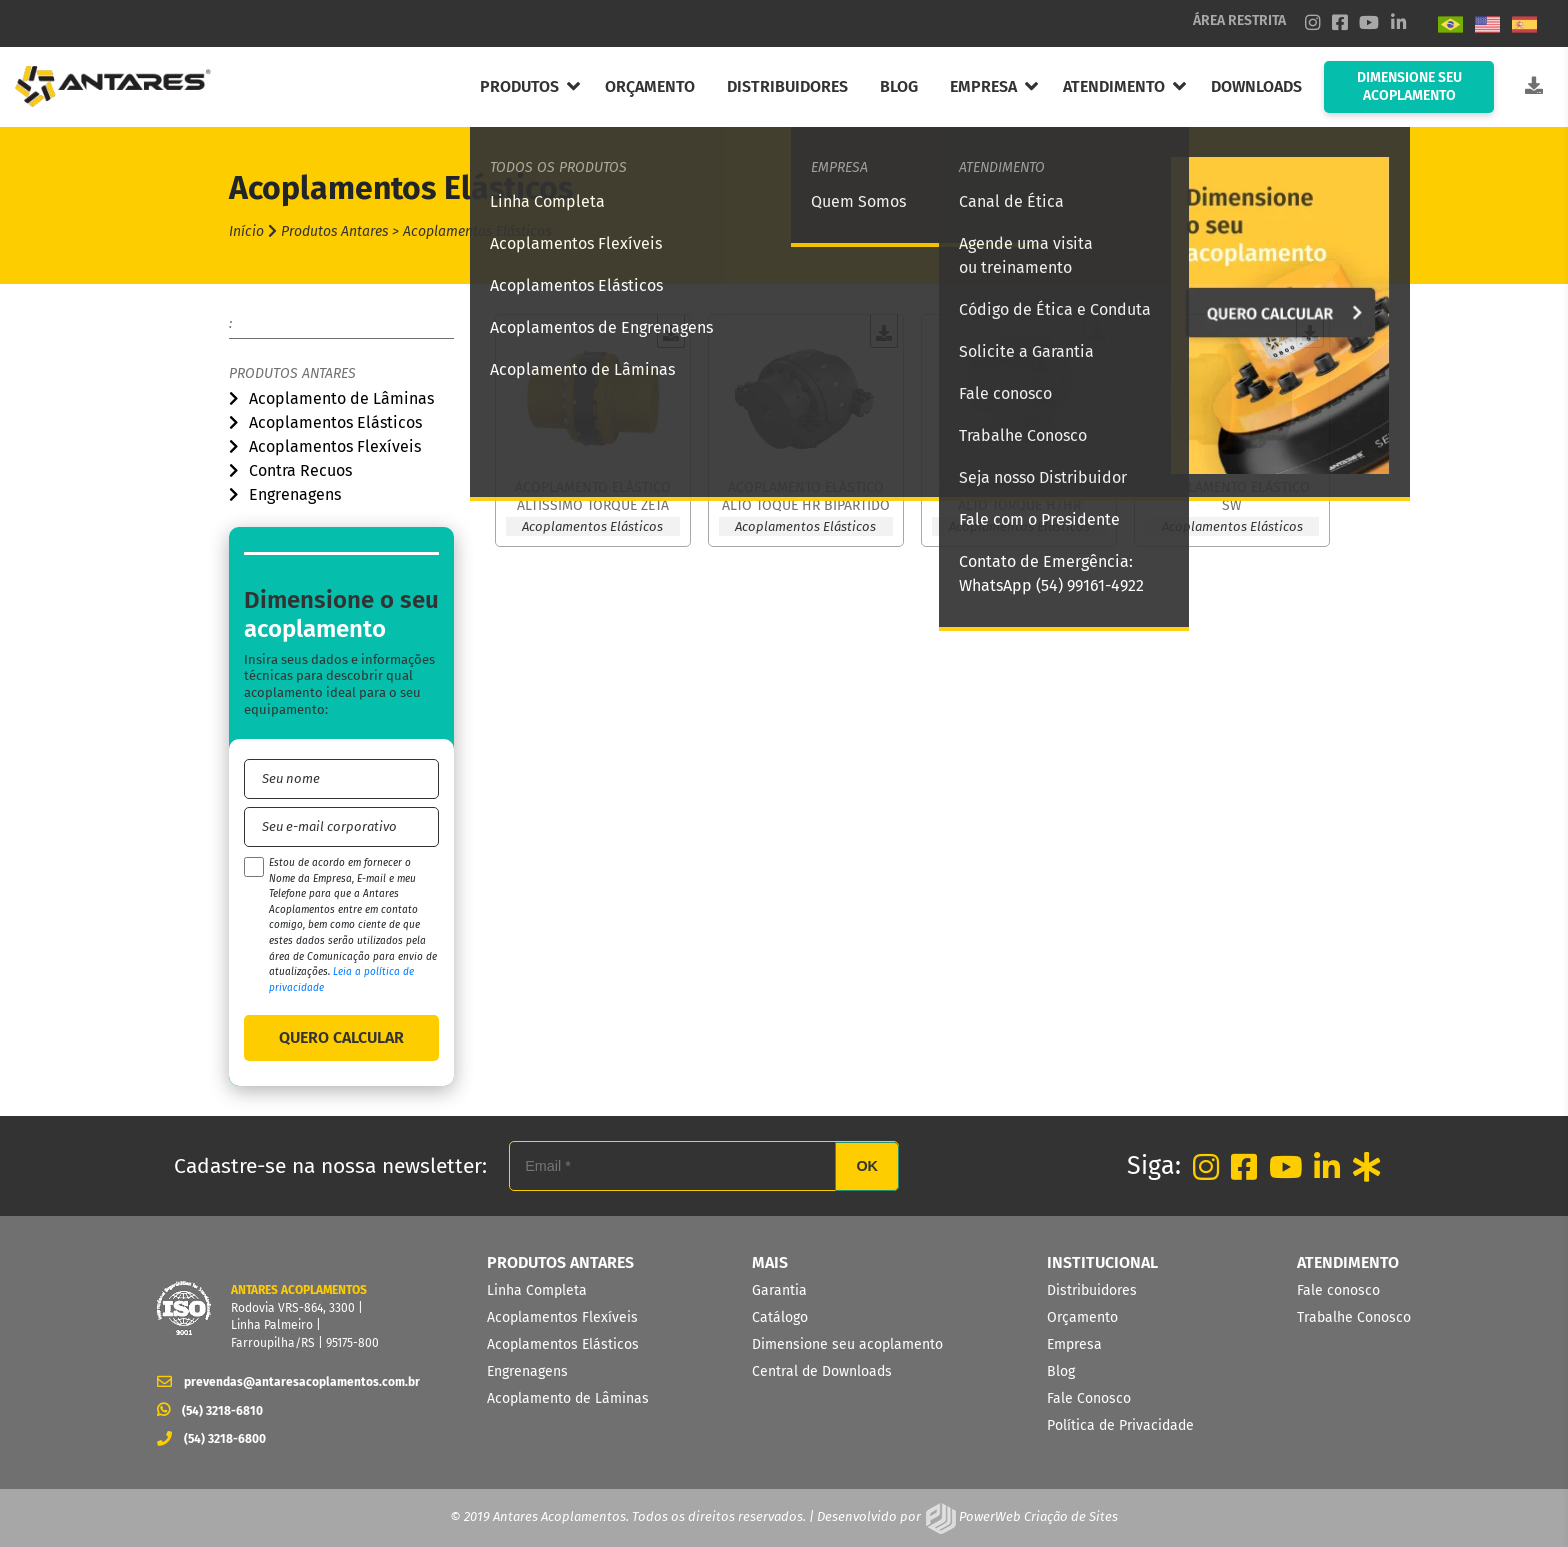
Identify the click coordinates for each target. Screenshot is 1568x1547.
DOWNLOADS (1256, 86)
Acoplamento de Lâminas (341, 398)
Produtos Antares (292, 373)
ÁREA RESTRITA (1239, 20)
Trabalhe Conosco (1354, 1317)
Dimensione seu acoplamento (847, 1344)
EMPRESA (983, 86)
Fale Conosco (1089, 1398)
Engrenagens (295, 494)
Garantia (779, 1290)
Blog (1061, 1371)
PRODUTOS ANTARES (560, 1262)
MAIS (770, 1262)
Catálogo (780, 1317)
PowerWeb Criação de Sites (1037, 1516)
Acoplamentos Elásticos (335, 422)
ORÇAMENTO (650, 86)
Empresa (1074, 1344)
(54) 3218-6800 (211, 1439)
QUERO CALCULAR (341, 1037)
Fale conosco (1338, 1290)
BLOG (899, 86)
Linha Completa (537, 1290)
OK (867, 1166)
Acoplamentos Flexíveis (335, 446)
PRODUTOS (519, 86)
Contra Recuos (300, 470)
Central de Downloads (822, 1371)
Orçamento (1082, 1317)
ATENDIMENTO (1114, 86)
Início (246, 231)
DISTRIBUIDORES (787, 86)
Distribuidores (1092, 1290)
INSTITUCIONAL (1102, 1262)
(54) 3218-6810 (210, 1411)
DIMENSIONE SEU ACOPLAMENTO (1409, 86)
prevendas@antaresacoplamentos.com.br (282, 1382)
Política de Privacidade (1120, 1425)
